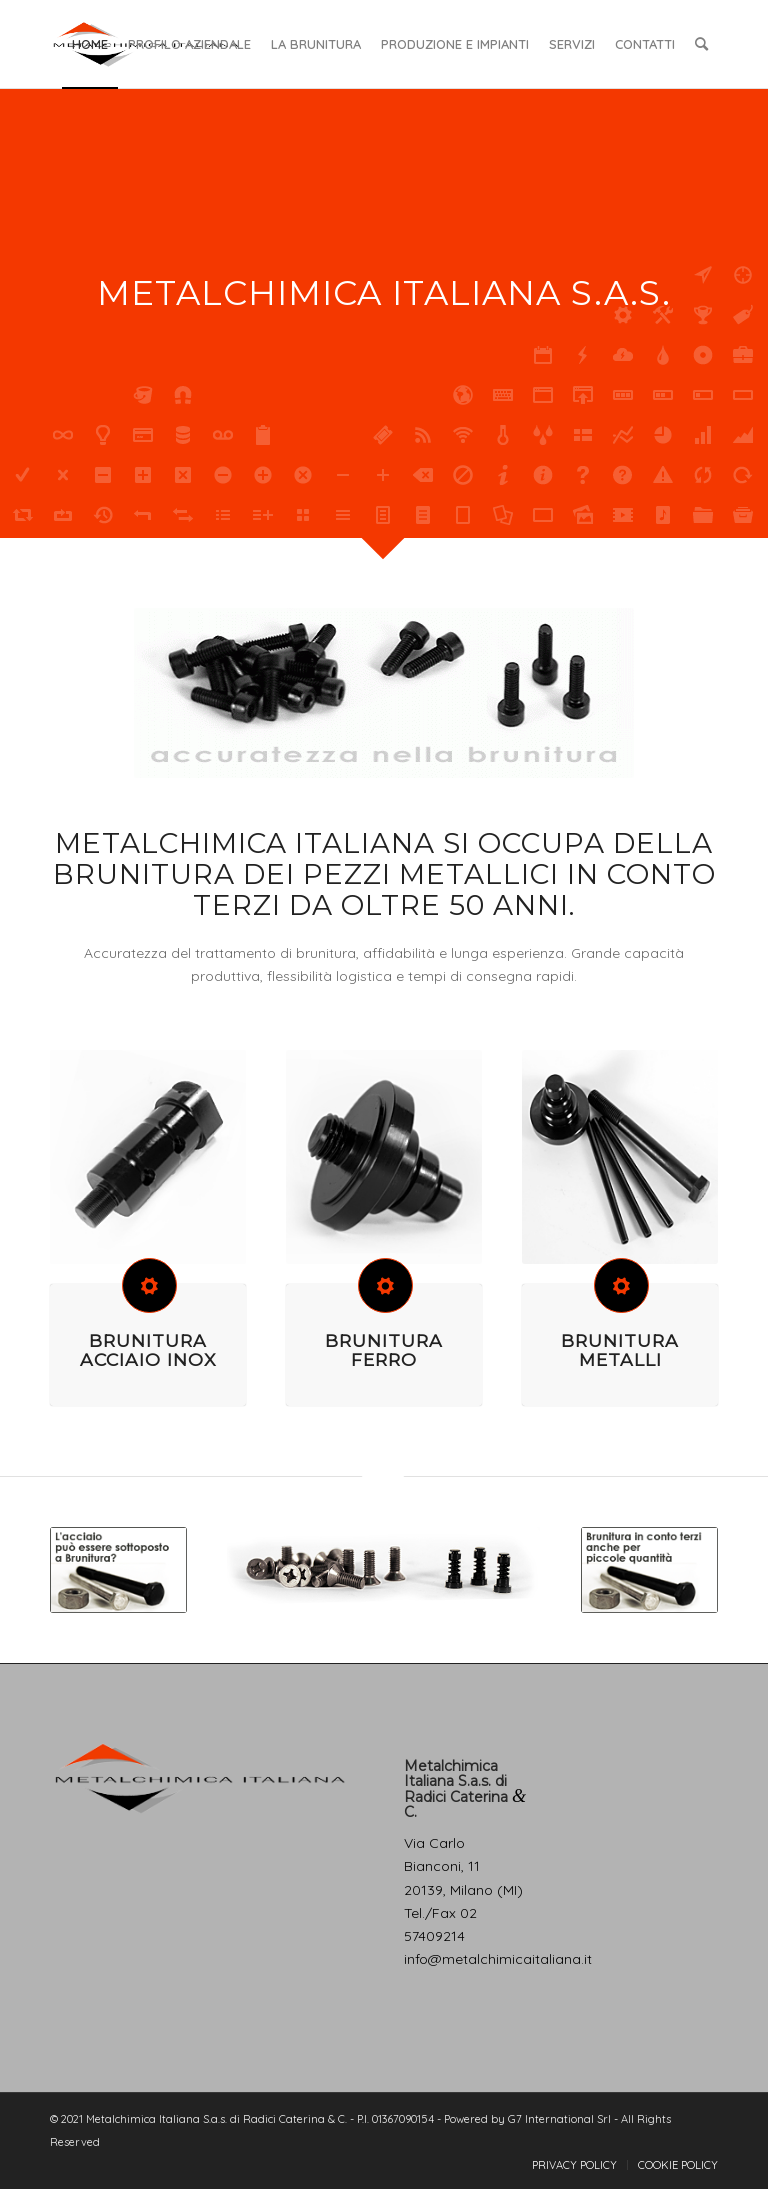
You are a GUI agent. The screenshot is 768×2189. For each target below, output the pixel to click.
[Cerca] (701, 44)
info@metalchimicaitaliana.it (498, 1959)
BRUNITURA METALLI (620, 1350)
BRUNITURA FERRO (384, 1350)
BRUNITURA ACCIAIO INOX (148, 1350)
